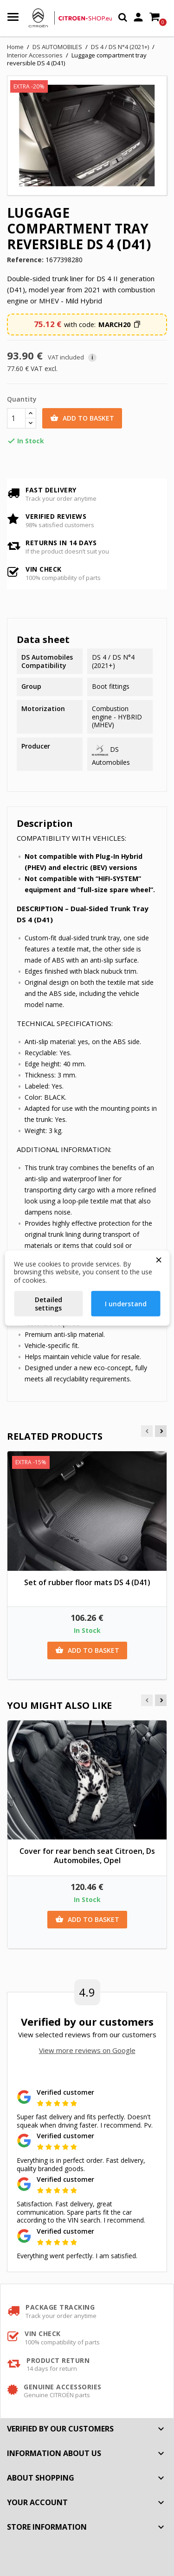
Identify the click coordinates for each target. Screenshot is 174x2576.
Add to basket (82, 418)
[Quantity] (16, 418)
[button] (119, 324)
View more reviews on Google (87, 2050)
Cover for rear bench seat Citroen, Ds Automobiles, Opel (87, 1855)
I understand (126, 1303)
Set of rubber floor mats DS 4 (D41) (87, 1582)
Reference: (25, 260)
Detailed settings (48, 1303)
